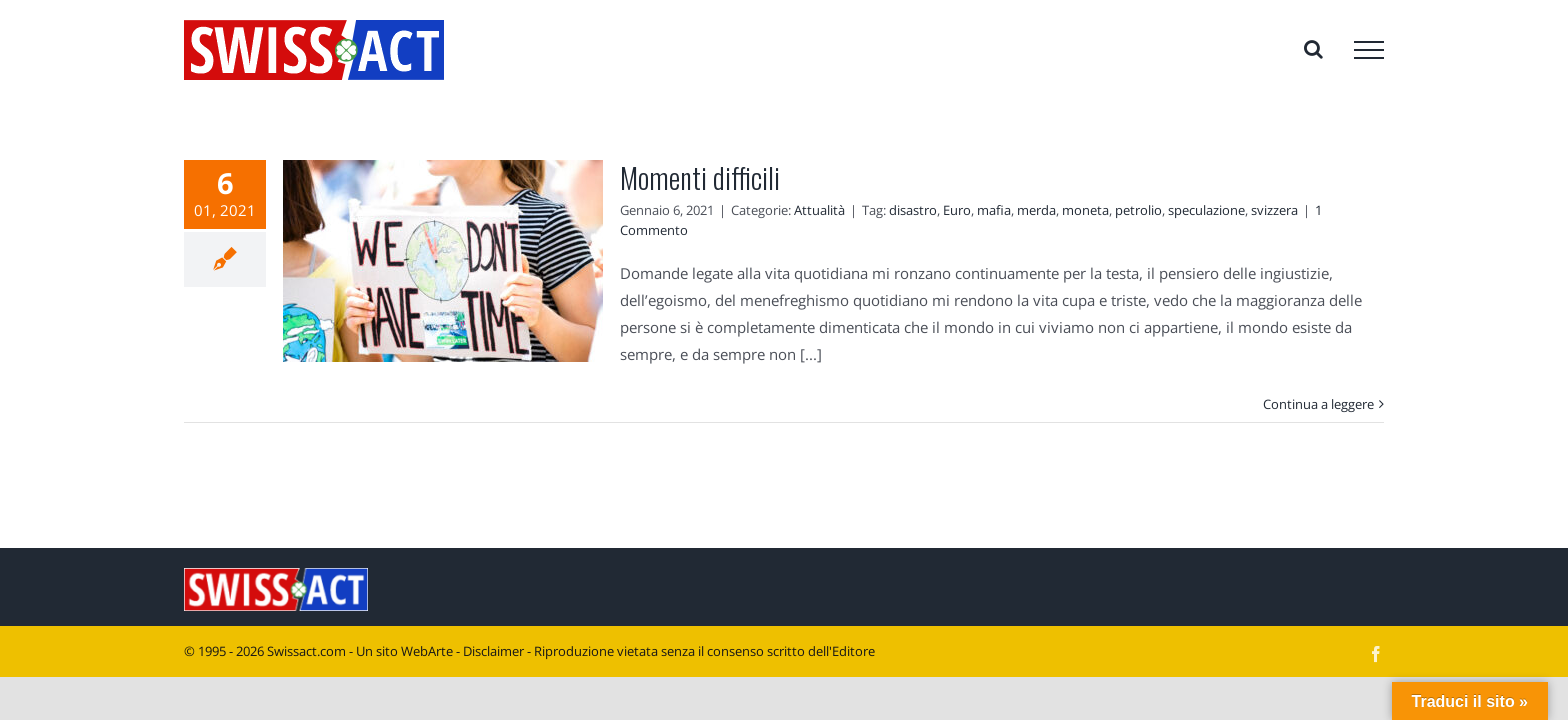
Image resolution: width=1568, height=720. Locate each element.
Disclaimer (493, 651)
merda (1036, 210)
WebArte (427, 651)
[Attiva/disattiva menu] (1369, 50)
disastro (913, 210)
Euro (957, 210)
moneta (1085, 210)
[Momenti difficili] (443, 261)
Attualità (819, 210)
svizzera (1274, 210)
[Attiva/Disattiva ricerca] (1313, 49)
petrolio (1138, 210)
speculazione (1206, 210)
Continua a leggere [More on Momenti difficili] (1318, 404)
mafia (994, 210)
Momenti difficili (700, 177)
